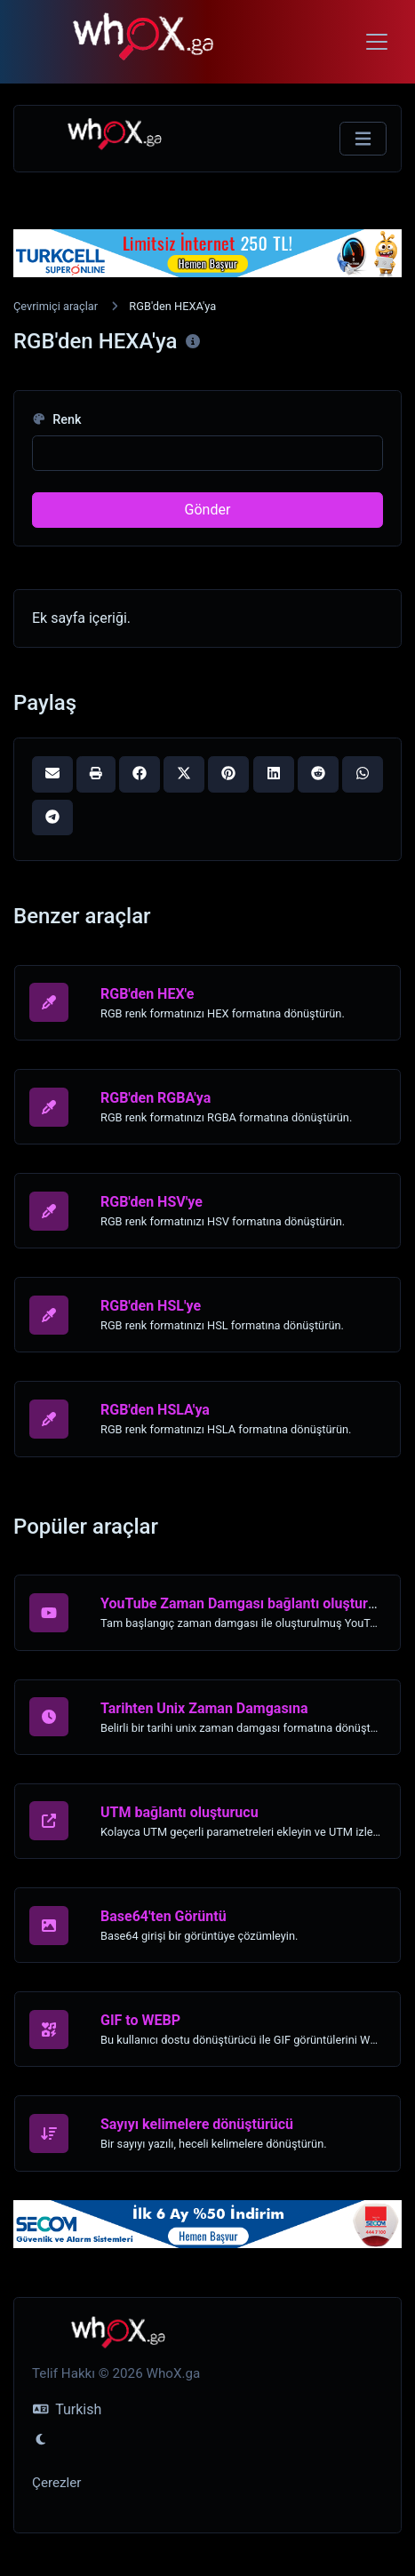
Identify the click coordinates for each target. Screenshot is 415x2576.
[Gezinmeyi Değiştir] (363, 139)
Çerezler (56, 2483)
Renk (57, 419)
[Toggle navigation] (377, 42)
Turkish (67, 2409)
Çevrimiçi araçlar (55, 306)
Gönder (208, 509)
